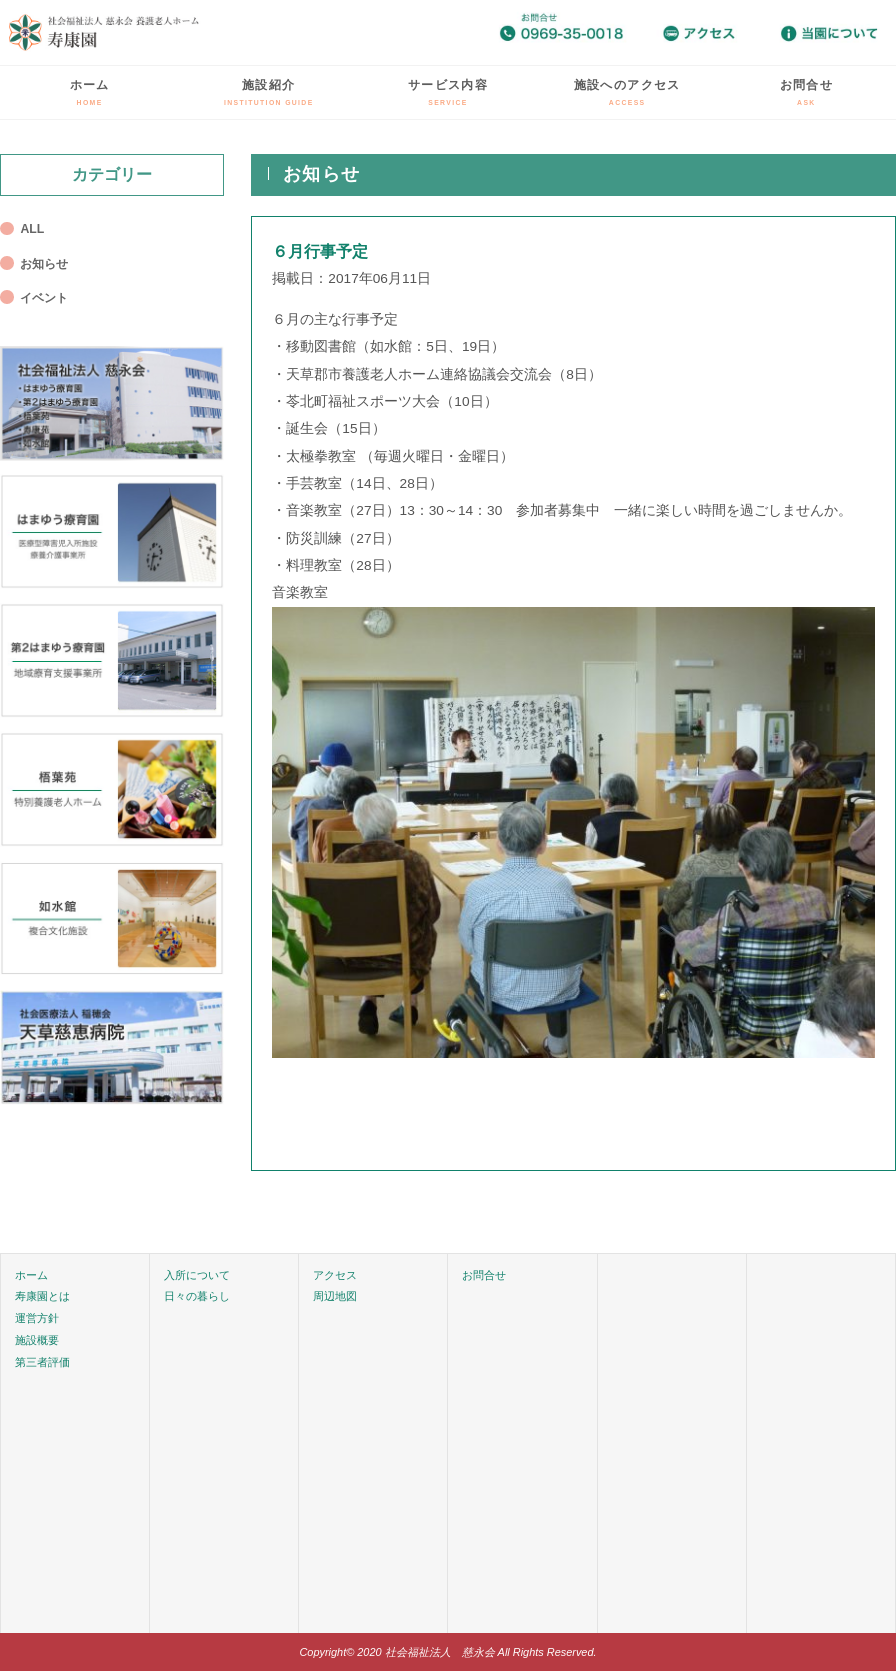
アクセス (335, 1275)
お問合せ (806, 92)
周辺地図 (335, 1296)
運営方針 (37, 1318)
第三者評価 (42, 1362)
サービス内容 (448, 92)
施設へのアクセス (627, 92)
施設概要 (37, 1340)
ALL (32, 229)
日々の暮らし (197, 1296)
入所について (197, 1275)
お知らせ (44, 264)
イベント (44, 298)
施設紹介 (269, 92)
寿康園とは (42, 1296)
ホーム (90, 92)
